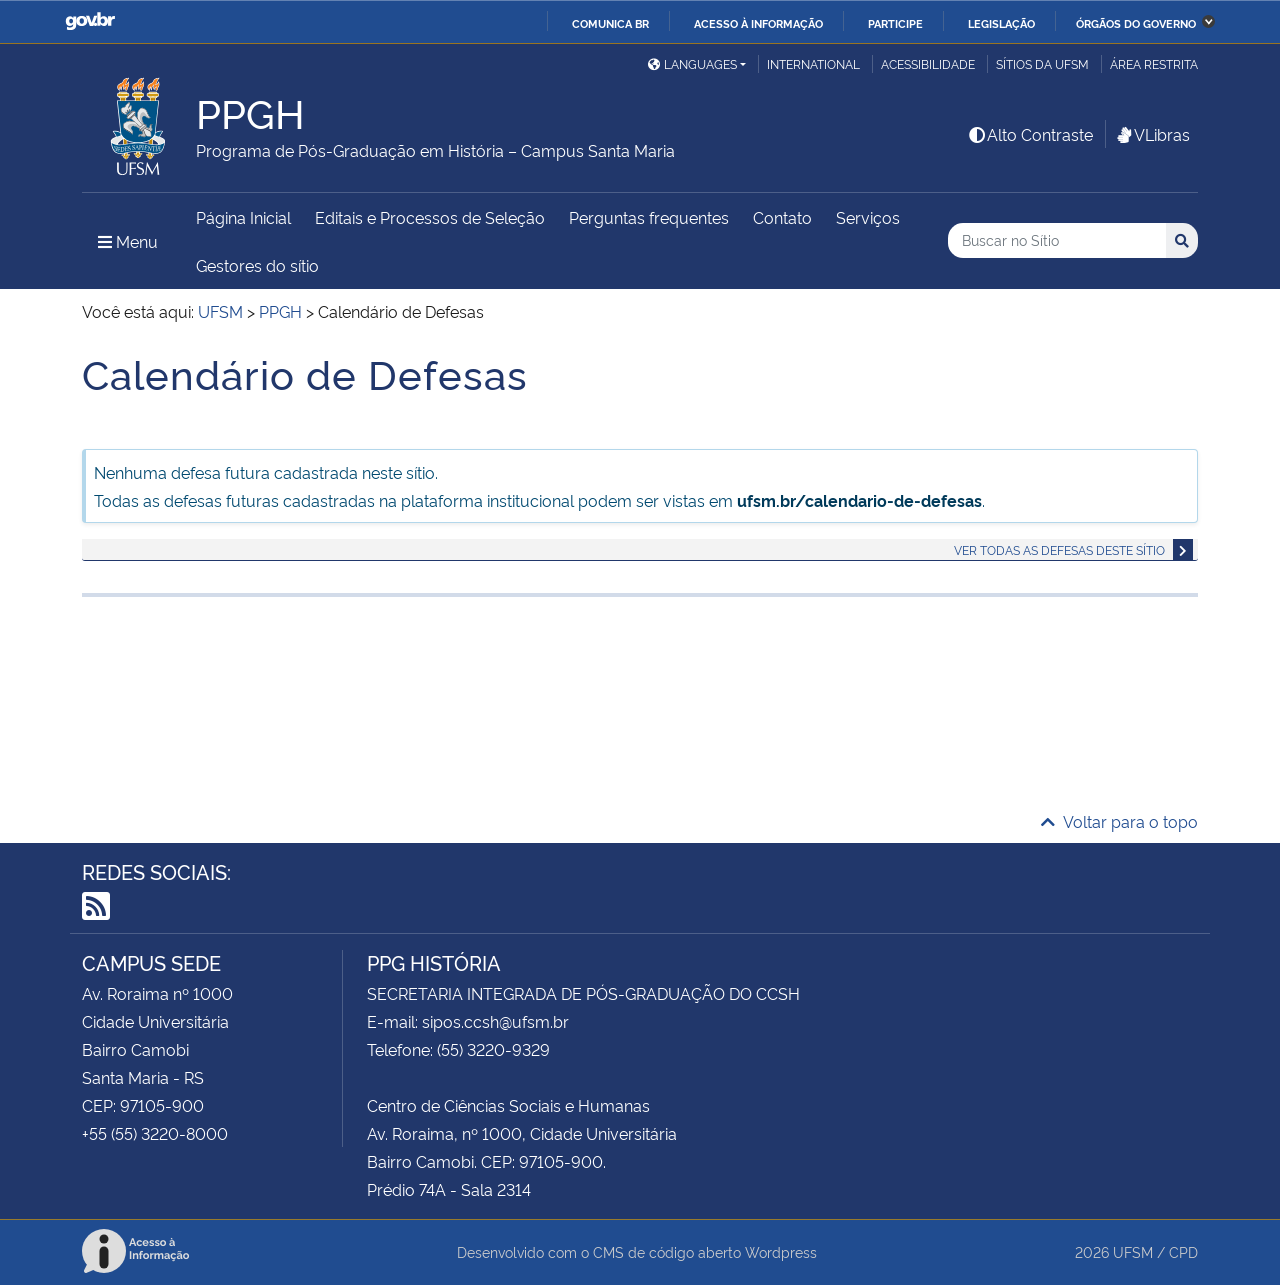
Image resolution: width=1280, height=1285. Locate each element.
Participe (895, 23)
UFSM (1133, 1251)
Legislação (1001, 23)
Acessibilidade (928, 63)
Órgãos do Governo (1136, 23)
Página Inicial (243, 217)
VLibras (1152, 134)
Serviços (868, 217)
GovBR (90, 21)
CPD (1183, 1251)
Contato (782, 217)
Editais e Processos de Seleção (430, 217)
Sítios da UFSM (1042, 63)
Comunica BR (610, 23)
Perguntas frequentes (649, 217)
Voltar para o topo (1119, 821)
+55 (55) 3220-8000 (155, 1133)
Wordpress (781, 1251)
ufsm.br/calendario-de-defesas (859, 500)
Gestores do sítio (257, 265)
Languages (692, 63)
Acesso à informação (758, 23)
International (813, 63)
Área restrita (1154, 63)
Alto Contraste (1030, 134)
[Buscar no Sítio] (1057, 240)
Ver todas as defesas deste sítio (1059, 549)
